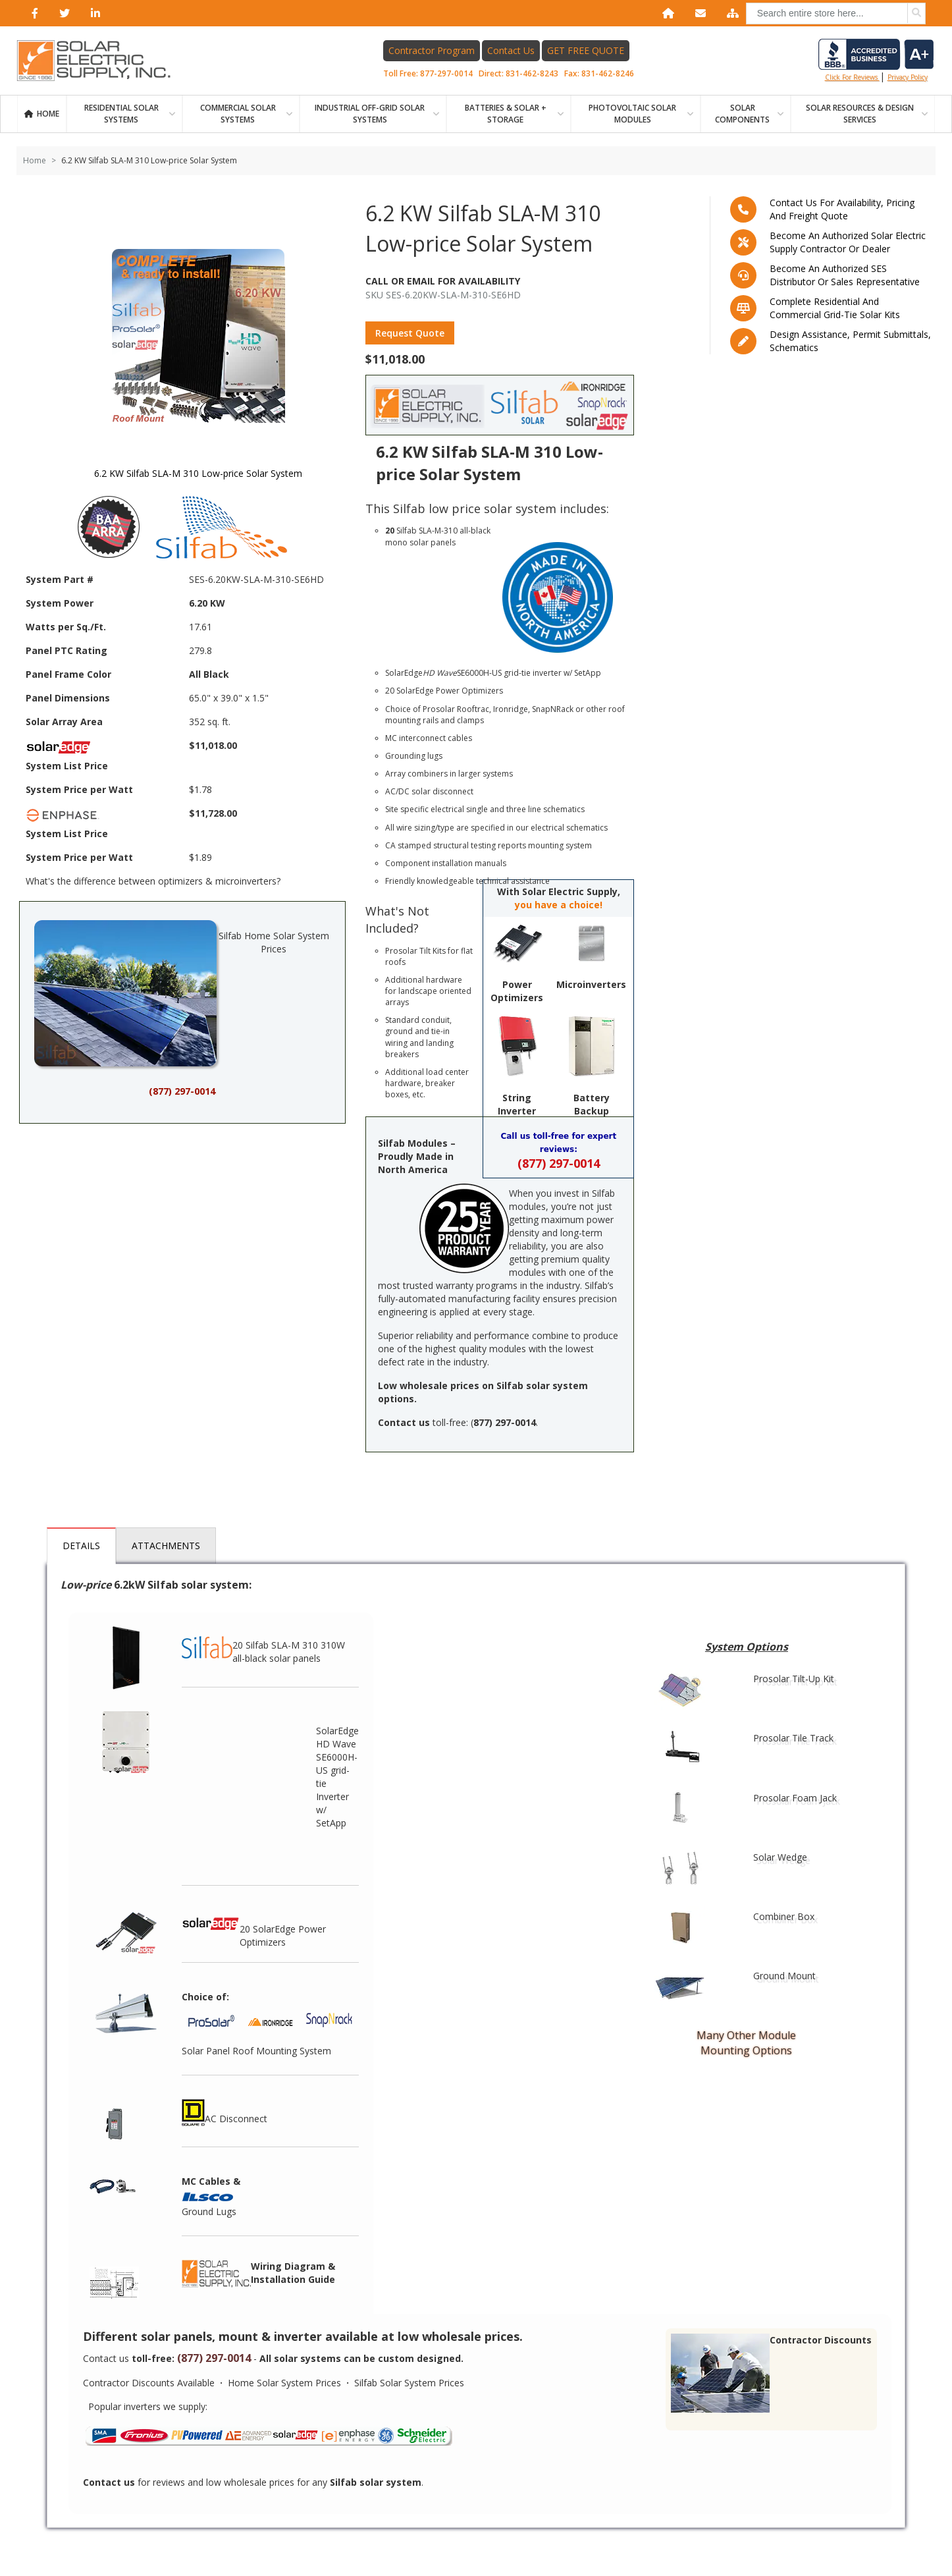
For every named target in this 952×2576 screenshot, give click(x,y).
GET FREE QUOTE (585, 50)
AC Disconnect (224, 2112)
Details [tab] (81, 1545)
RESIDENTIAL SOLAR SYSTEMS (121, 113)
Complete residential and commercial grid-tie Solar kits (835, 308)
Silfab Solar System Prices (409, 2382)
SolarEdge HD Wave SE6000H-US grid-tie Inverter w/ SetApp (337, 1776)
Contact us (106, 2358)
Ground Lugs (209, 2211)
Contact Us (511, 50)
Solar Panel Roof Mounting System (256, 2050)
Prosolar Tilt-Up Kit (793, 1678)
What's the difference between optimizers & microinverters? (153, 881)
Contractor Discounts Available (149, 2382)
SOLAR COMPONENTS (742, 113)
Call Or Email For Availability (442, 281)
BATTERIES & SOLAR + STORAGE (505, 113)
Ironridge (510, 709)
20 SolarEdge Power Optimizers (254, 1928)
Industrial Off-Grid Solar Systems (370, 113)
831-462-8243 (532, 73)
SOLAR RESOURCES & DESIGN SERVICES (860, 113)
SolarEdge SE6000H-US (443, 672)
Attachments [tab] (166, 1545)
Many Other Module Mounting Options (746, 2043)
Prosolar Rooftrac (456, 709)
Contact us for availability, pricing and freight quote (842, 209)
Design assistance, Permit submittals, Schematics (850, 341)
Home (48, 113)
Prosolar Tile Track (793, 1738)
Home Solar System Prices (284, 2382)
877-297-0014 (446, 73)
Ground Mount (784, 1975)
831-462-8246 (607, 73)
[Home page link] (100, 60)
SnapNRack (552, 709)
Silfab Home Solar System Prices (181, 993)
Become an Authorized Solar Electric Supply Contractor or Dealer (848, 242)
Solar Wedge (780, 1857)
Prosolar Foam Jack (795, 1798)
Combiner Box (783, 1916)
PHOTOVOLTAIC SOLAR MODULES (632, 113)
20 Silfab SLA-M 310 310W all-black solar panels (263, 1646)
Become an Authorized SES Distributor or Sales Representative (845, 275)
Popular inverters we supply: (147, 2406)
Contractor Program (431, 50)
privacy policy (907, 77)
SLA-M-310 (438, 530)
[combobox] (836, 13)
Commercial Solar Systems (238, 113)
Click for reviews (876, 60)
